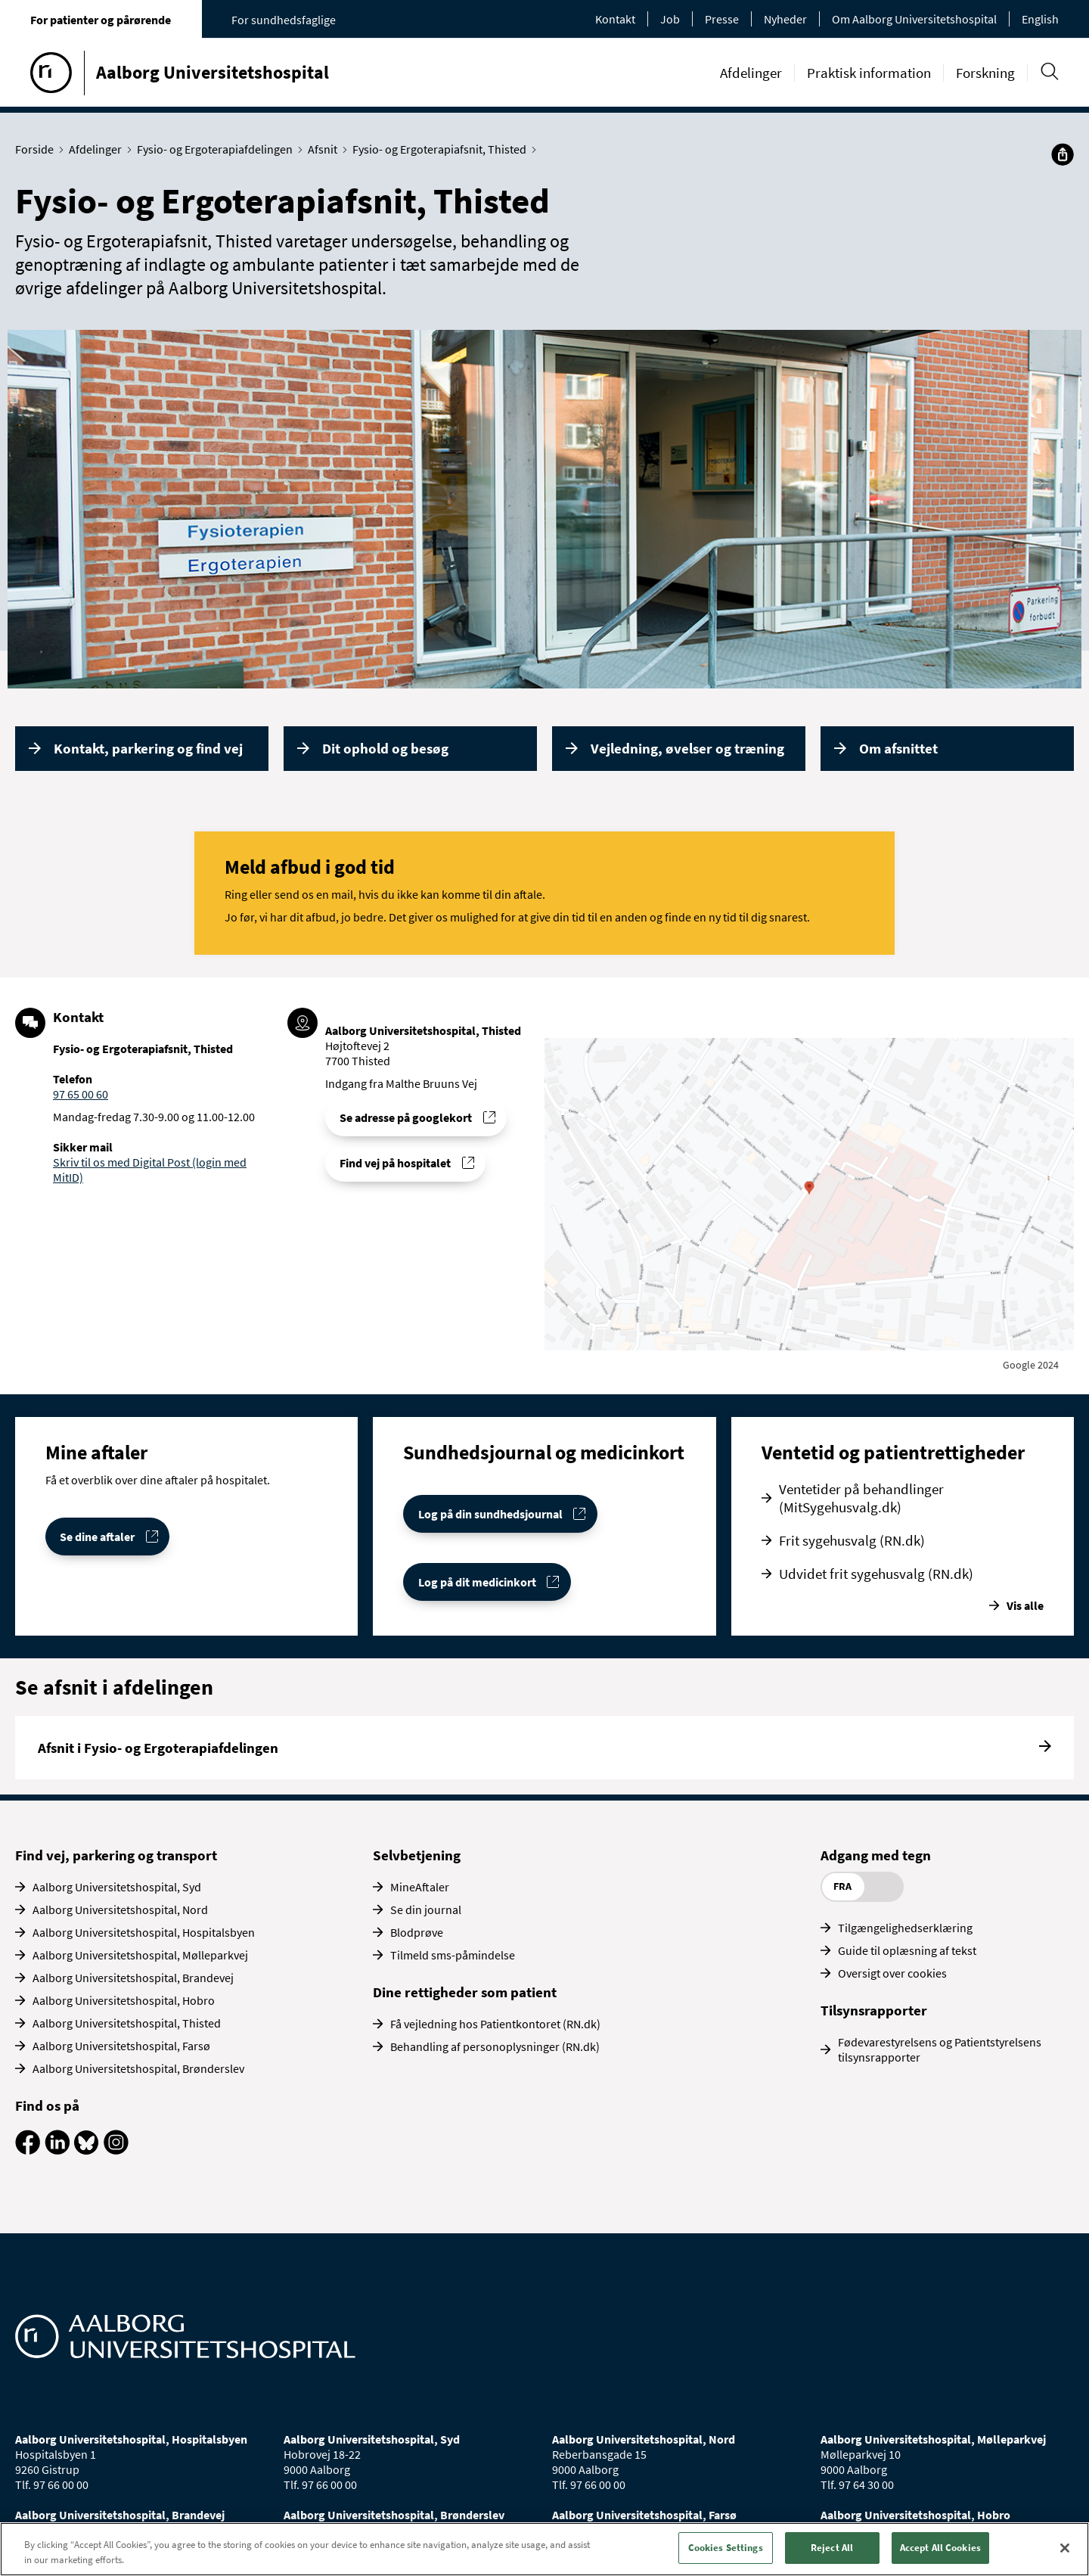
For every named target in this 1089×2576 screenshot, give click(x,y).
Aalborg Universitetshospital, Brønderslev (138, 2068)
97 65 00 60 (80, 1094)
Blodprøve (416, 1932)
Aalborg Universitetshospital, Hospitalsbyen (144, 1932)
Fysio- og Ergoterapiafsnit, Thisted (442, 149)
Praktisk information (869, 73)
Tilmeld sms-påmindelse (452, 1954)
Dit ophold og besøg (385, 748)
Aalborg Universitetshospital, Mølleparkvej (140, 1954)
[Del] (1062, 154)
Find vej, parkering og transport (116, 1855)
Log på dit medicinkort (477, 1581)
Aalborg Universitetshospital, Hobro (124, 2000)
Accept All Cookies (940, 2547)
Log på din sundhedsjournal (490, 1513)
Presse (722, 18)
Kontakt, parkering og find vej (148, 748)
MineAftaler (419, 1886)
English (1040, 18)
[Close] (1064, 2548)
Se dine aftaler (97, 1536)
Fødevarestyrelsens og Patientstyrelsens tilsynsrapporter (939, 2049)
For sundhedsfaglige (283, 19)
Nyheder (785, 18)
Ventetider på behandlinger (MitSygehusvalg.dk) (861, 1498)
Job (670, 18)
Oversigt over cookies (892, 1973)
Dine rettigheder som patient (465, 1992)
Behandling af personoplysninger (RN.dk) (495, 2046)
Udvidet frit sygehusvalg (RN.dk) (876, 1574)
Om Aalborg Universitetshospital (914, 18)
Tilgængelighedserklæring (905, 1927)
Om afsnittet (898, 748)
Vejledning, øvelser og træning (687, 748)
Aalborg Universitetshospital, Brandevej (133, 1977)
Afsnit (326, 149)
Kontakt (615, 18)
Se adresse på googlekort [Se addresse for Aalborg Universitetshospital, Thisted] (406, 1117)
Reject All (832, 2547)
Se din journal (425, 1909)
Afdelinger (751, 73)
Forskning (985, 73)
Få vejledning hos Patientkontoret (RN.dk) (495, 2023)
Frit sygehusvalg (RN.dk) (852, 1540)
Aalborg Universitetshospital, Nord (120, 1909)
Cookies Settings (725, 2547)
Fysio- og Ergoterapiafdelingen (218, 149)
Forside (37, 149)
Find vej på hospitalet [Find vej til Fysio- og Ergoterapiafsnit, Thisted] (395, 1162)
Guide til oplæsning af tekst (907, 1950)
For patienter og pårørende (100, 19)
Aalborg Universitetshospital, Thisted (127, 2023)
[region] (544, 2549)
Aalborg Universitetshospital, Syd (117, 1886)
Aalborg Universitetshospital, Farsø (121, 2045)
